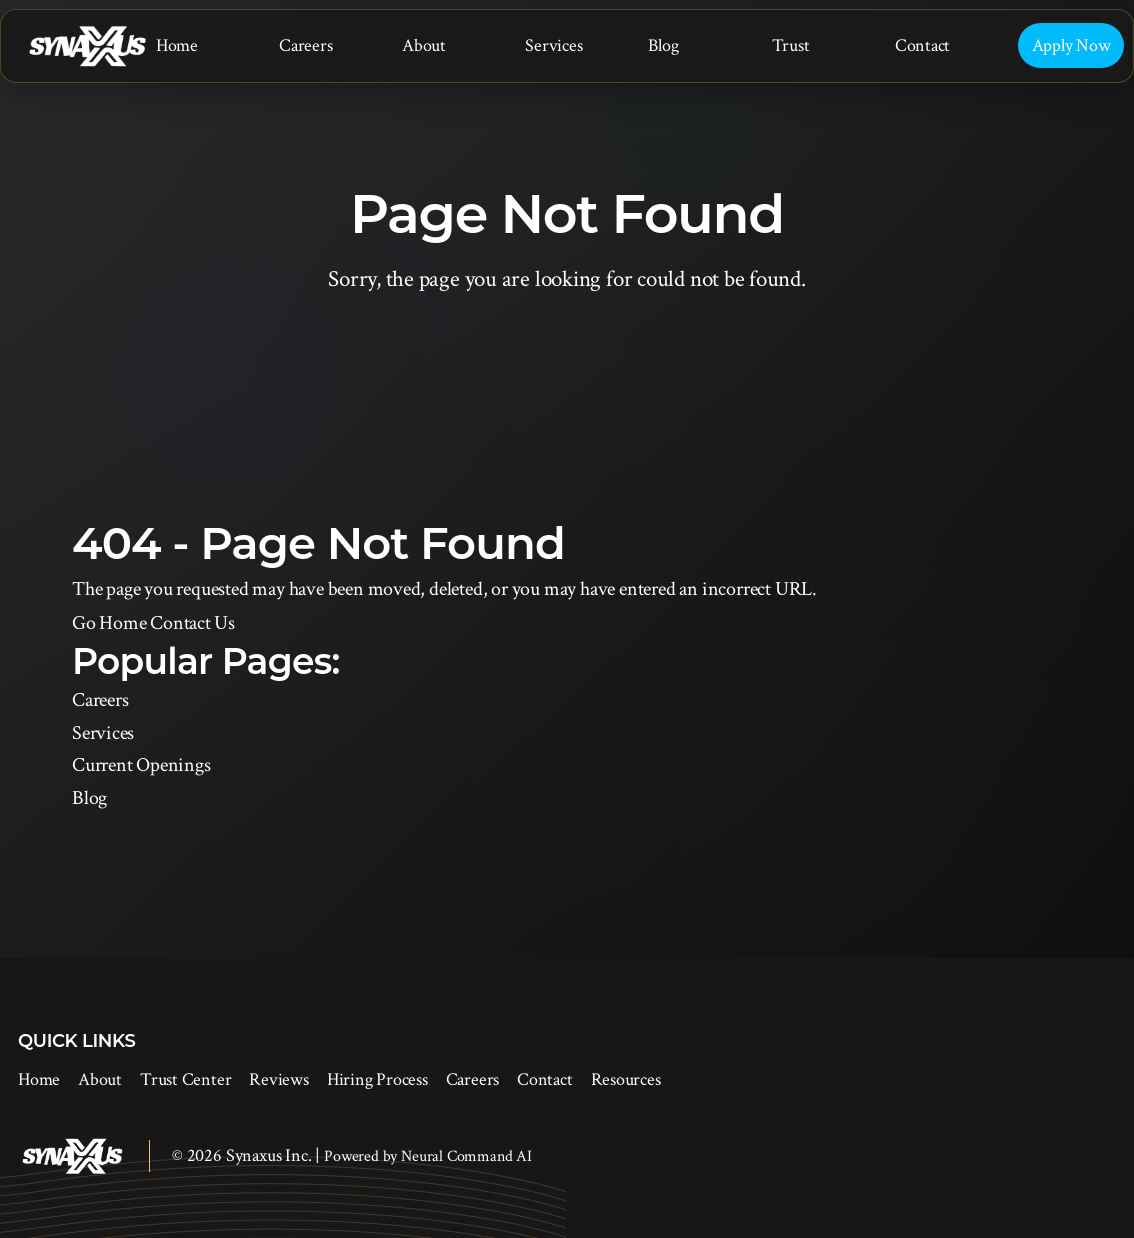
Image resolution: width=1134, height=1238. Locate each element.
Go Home (109, 623)
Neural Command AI (466, 1156)
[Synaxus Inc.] (87, 46)
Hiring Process (377, 1079)
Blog (663, 45)
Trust (791, 45)
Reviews (278, 1079)
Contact (922, 45)
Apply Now (1071, 45)
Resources (626, 1079)
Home (177, 45)
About (424, 45)
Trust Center (185, 1079)
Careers (305, 45)
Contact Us (192, 623)
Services (553, 45)
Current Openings (141, 765)
